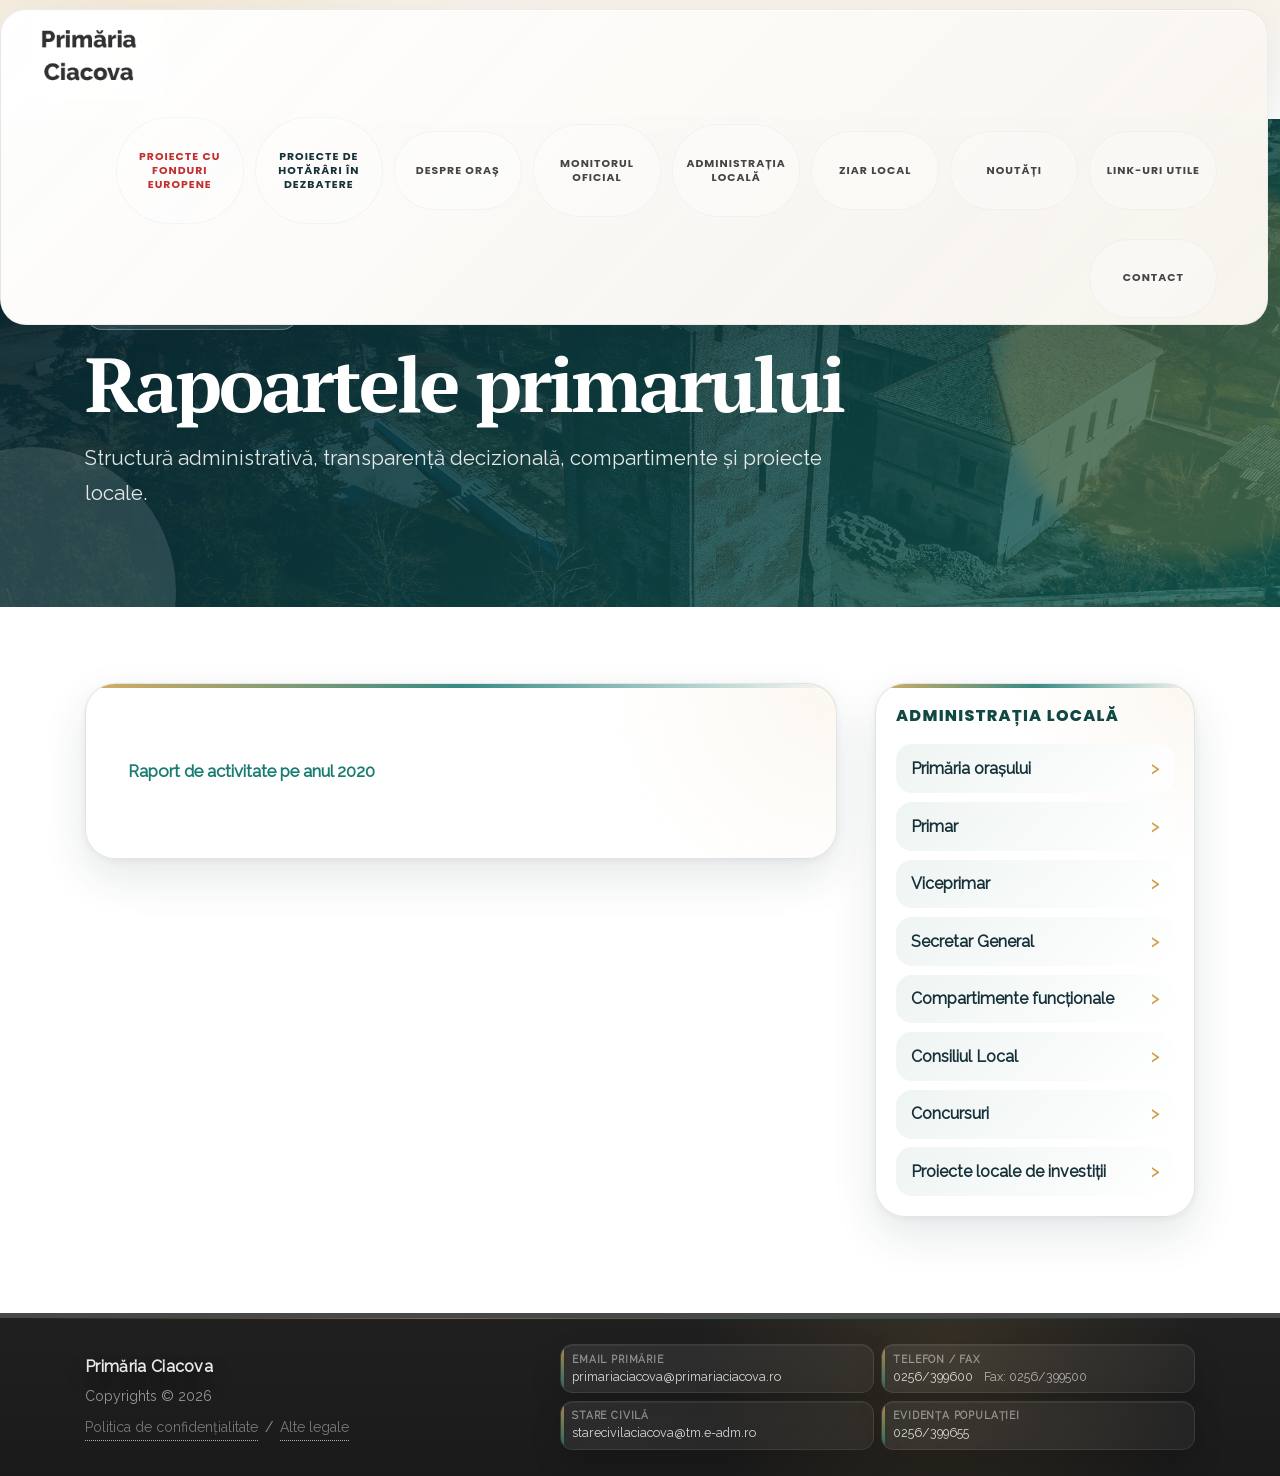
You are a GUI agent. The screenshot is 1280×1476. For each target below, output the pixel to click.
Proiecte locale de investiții (1008, 1171)
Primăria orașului (971, 768)
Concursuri (950, 1113)
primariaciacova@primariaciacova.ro (676, 1376)
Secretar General (972, 941)
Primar (934, 826)
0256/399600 (933, 1376)
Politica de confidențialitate (171, 1427)
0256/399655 (931, 1432)
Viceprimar (950, 883)
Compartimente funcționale (1012, 998)
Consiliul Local (964, 1056)
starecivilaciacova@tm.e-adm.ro (664, 1432)
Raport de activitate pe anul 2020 (251, 771)
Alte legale (314, 1427)
